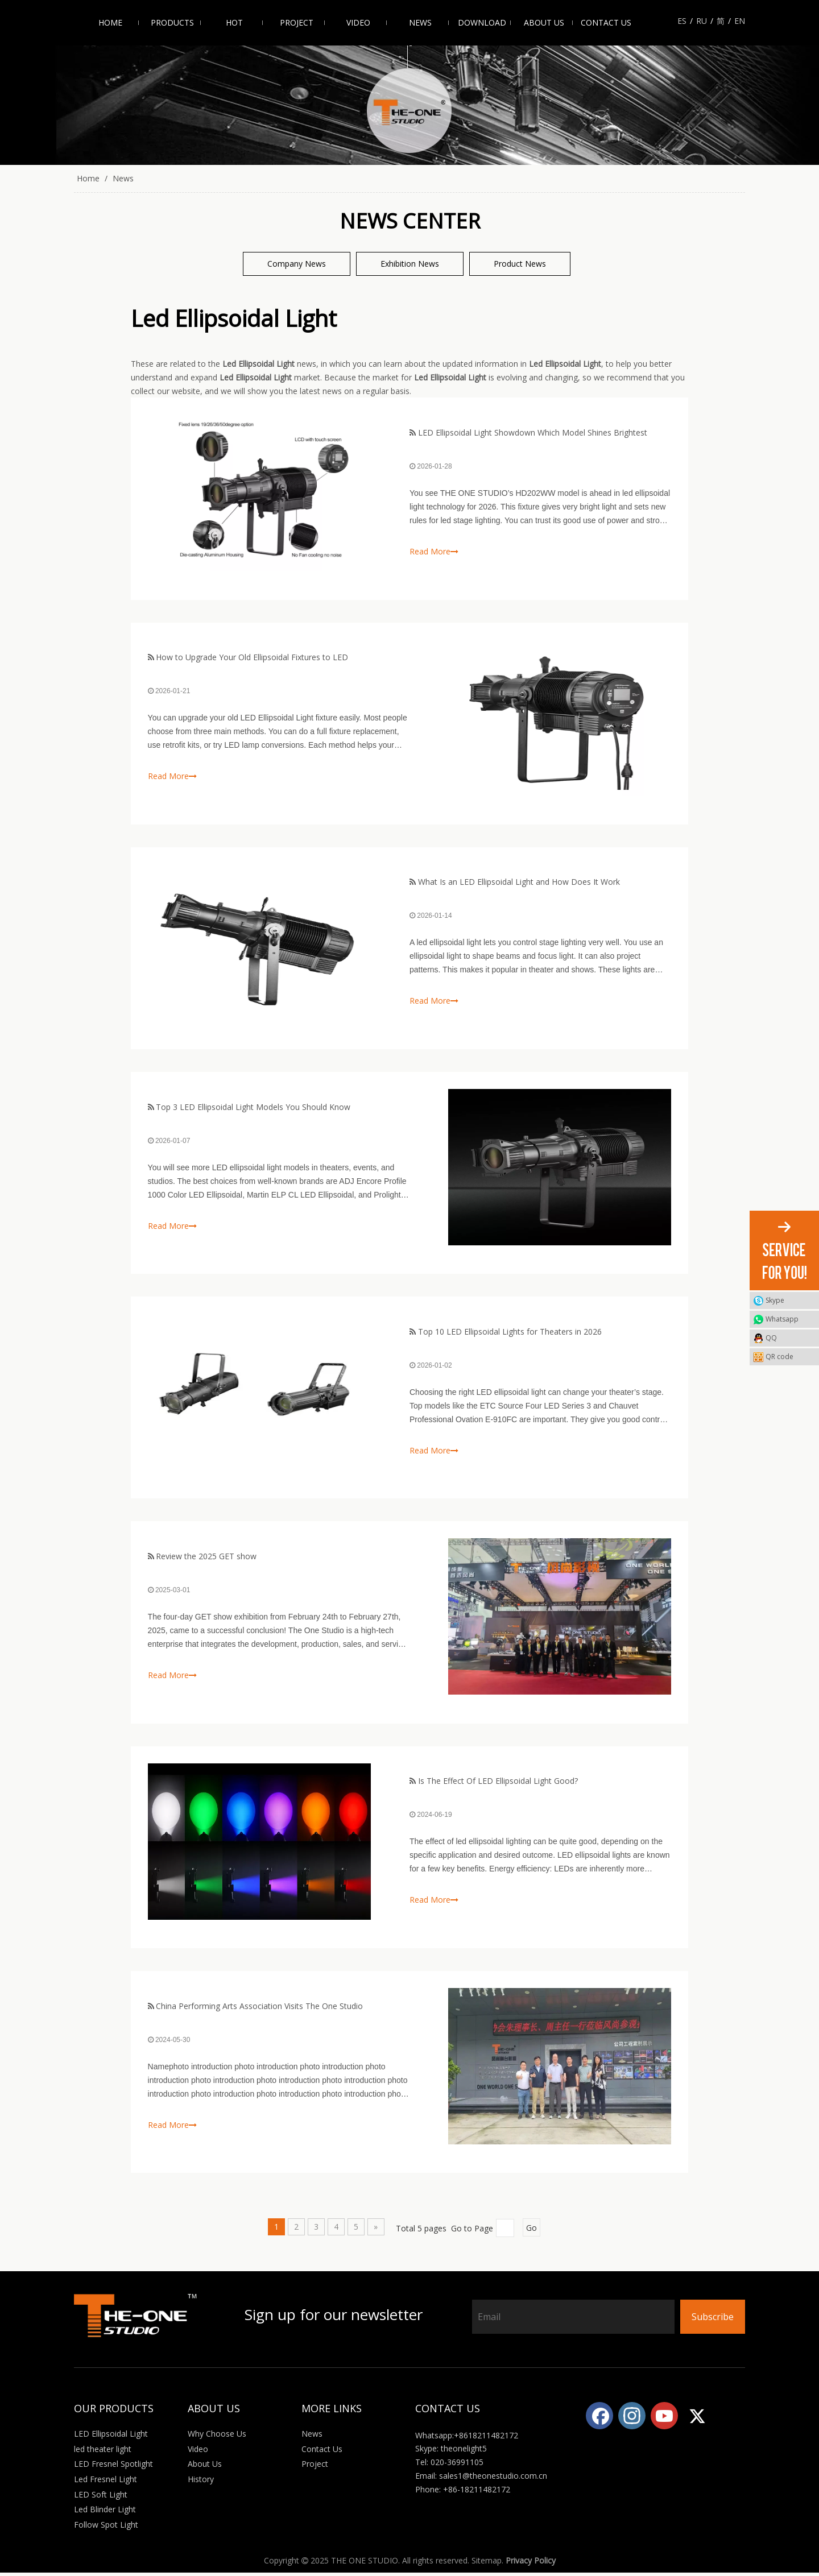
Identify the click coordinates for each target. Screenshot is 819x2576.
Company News (296, 263)
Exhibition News (409, 263)
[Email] (573, 2320)
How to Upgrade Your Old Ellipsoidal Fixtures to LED (252, 657)
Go (531, 2231)
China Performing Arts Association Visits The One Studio (259, 2008)
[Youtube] (664, 2419)
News (311, 2437)
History (201, 2482)
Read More (434, 551)
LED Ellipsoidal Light (111, 2437)
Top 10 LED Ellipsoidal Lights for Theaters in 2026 (510, 1333)
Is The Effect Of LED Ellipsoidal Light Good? (498, 1783)
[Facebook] (599, 2419)
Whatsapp (782, 1319)
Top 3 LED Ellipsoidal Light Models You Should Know (253, 1108)
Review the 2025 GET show (206, 1558)
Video (198, 2452)
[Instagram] (632, 2419)
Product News (520, 263)
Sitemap (486, 2564)
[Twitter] (696, 2419)
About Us (205, 2467)
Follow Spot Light (106, 2528)
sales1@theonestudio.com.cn (493, 2479)
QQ (771, 1338)
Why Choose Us (217, 2437)
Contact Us (321, 2452)
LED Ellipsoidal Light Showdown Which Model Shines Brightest (532, 432)
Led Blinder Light (105, 2512)
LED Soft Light (100, 2497)
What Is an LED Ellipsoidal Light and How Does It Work (519, 882)
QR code (789, 1356)
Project (314, 2467)
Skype (775, 1300)
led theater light (102, 2452)
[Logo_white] (136, 2319)
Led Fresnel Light (105, 2482)
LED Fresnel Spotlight (113, 2467)
